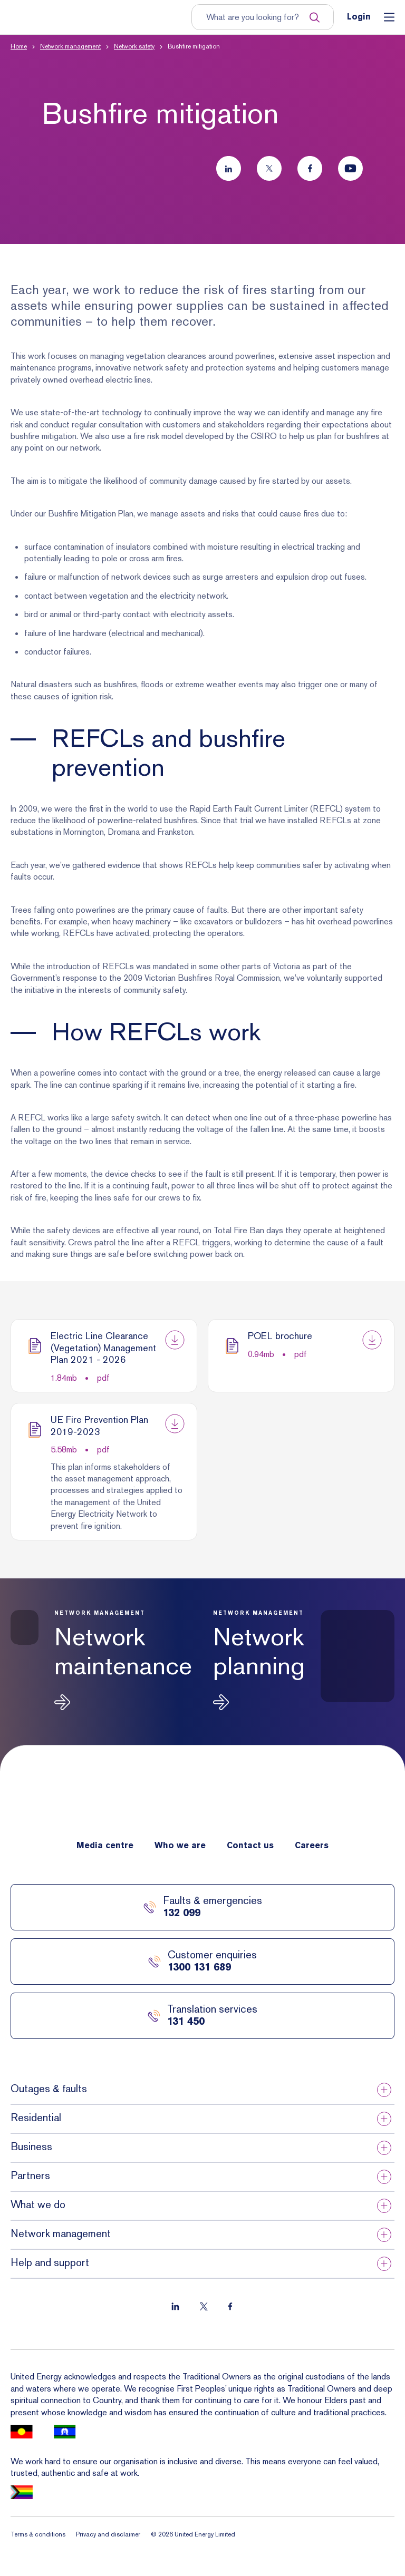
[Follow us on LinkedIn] (228, 168)
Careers (312, 1846)
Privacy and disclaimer (108, 2534)
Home (19, 46)
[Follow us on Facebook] (310, 168)
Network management (70, 46)
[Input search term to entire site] (257, 17)
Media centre (104, 1846)
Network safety (134, 46)
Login (359, 17)
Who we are (180, 1846)
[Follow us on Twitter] (269, 168)
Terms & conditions (38, 2534)
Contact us (250, 1846)
